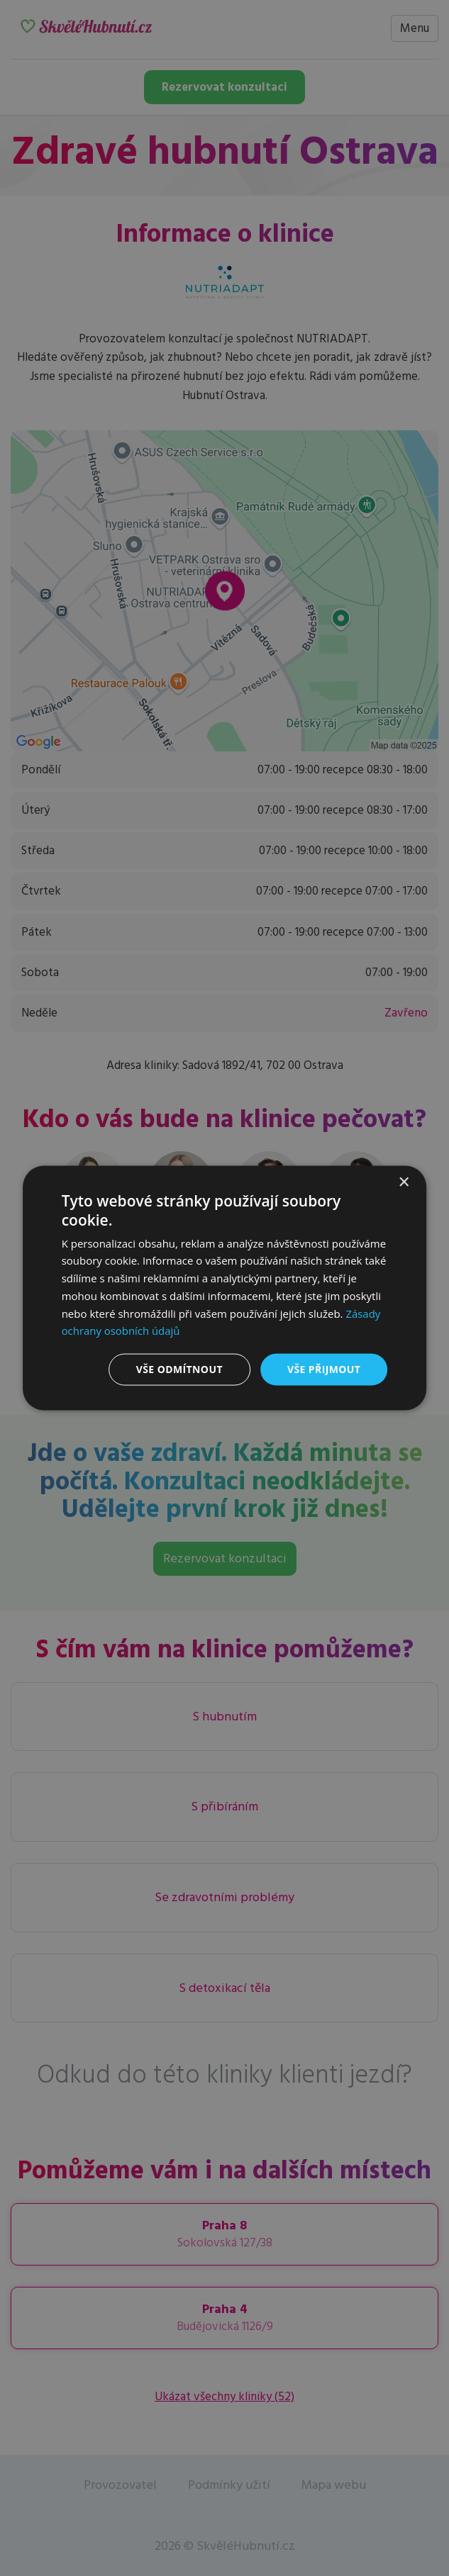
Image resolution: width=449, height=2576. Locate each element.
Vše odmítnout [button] (179, 1369)
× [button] (403, 1182)
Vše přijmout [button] (323, 1369)
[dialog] (225, 1288)
